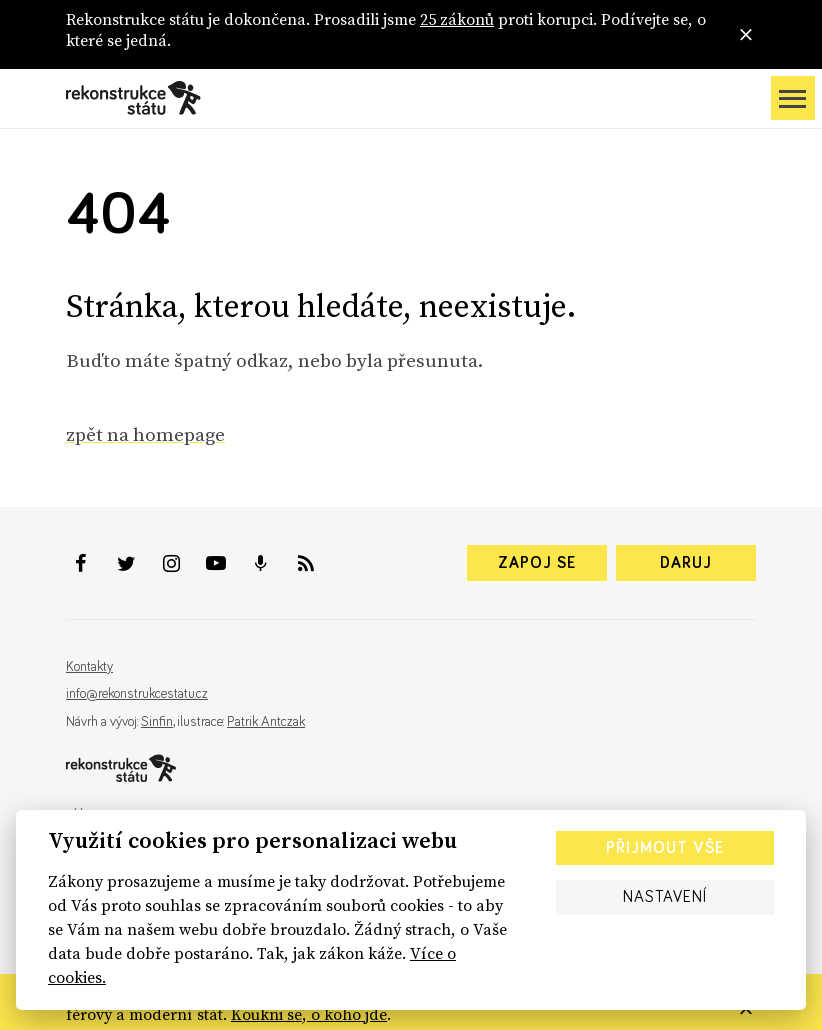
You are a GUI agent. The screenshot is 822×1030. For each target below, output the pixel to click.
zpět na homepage (145, 434)
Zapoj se (537, 563)
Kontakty (89, 667)
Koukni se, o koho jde (309, 1014)
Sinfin (157, 722)
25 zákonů (457, 19)
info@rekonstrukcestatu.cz (137, 694)
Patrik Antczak (266, 722)
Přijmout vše (665, 848)
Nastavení (665, 897)
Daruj (686, 563)
